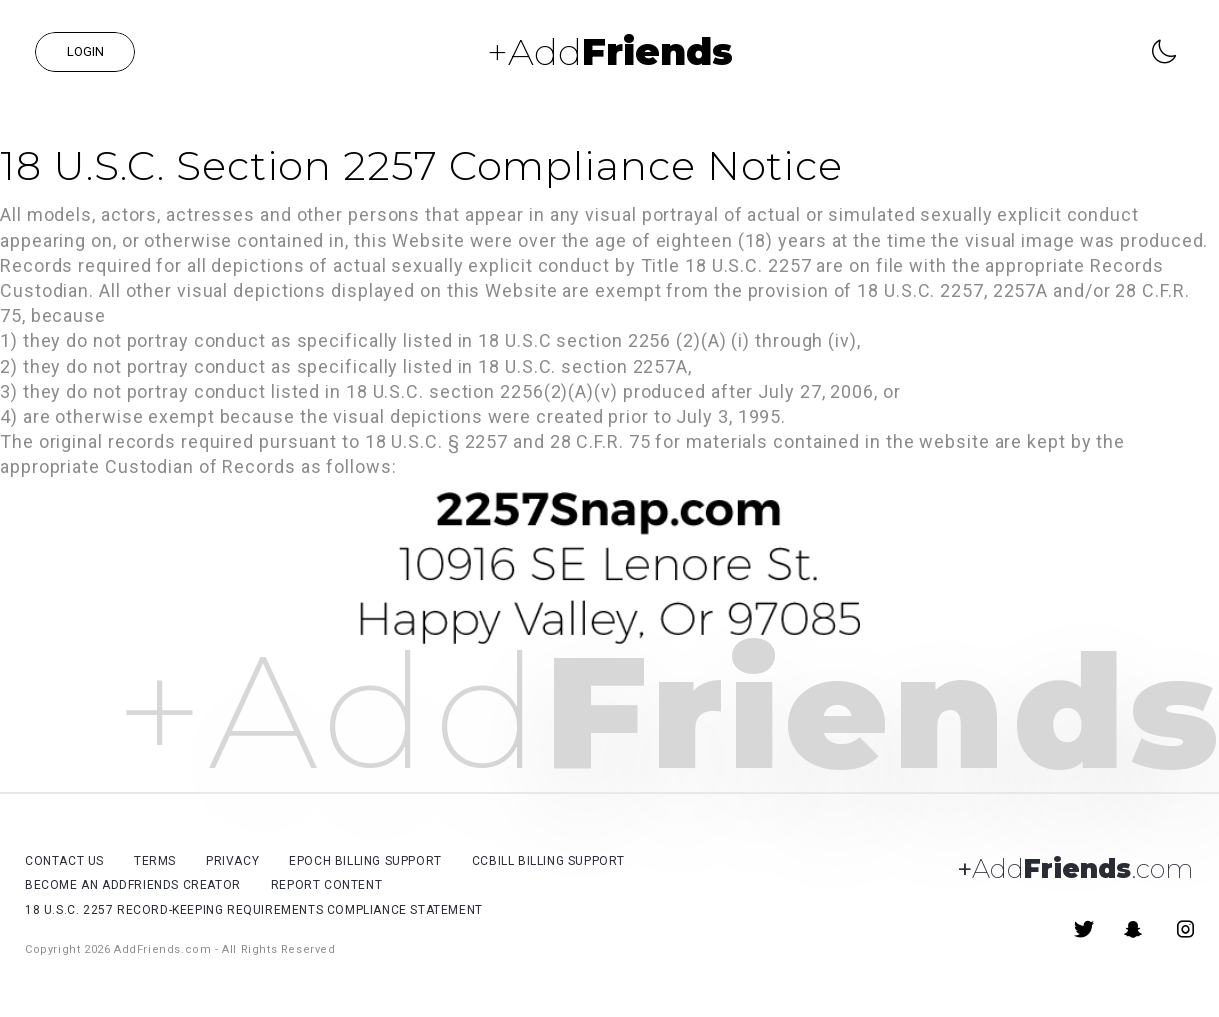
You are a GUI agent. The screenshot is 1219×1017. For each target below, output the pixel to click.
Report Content (326, 885)
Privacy (232, 861)
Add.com (1075, 869)
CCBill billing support (548, 861)
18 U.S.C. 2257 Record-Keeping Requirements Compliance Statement (254, 910)
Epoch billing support (365, 861)
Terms (155, 861)
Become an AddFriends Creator (133, 885)
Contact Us (64, 861)
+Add (610, 51)
